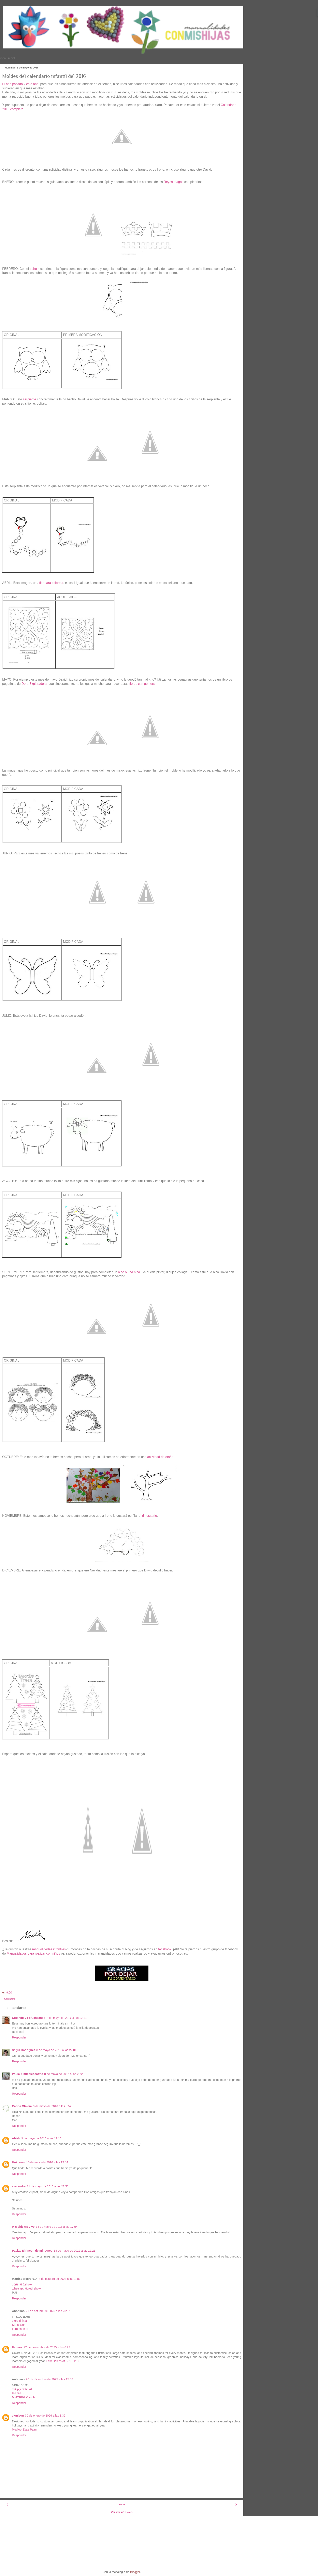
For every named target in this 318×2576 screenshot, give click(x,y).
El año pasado (12, 84)
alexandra (19, 2186)
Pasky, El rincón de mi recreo (32, 2250)
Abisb (16, 2138)
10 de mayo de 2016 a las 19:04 (47, 2162)
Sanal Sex (18, 2324)
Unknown (18, 2162)
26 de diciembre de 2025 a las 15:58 (49, 2379)
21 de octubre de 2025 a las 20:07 (48, 2311)
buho (33, 268)
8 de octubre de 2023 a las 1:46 (59, 2278)
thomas (17, 2347)
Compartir (9, 1999)
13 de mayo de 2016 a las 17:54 (57, 2226)
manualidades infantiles (49, 1949)
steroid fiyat (19, 2320)
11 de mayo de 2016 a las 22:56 (48, 2186)
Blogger (135, 2572)
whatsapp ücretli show (26, 2288)
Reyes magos (173, 182)
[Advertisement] (121, 2541)
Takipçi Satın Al (22, 2389)
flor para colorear (51, 583)
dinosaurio (149, 1515)
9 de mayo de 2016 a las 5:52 (52, 2106)
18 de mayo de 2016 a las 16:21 (75, 2250)
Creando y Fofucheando (28, 2017)
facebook (164, 1949)
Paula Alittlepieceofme (27, 2074)
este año (32, 84)
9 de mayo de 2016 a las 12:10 (41, 2138)
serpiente (29, 399)
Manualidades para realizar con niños (33, 1953)
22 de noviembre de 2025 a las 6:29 (47, 2347)
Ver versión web (122, 2512)
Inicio (121, 2504)
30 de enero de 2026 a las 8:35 (45, 2415)
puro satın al (20, 2328)
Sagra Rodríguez (23, 2050)
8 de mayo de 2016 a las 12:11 (67, 2017)
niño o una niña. (130, 1272)
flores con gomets (142, 683)
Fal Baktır (18, 2393)
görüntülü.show (22, 2284)
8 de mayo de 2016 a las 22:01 (56, 2050)
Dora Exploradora (34, 683)
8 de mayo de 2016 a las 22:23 (64, 2074)
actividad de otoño (160, 1457)
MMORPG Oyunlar (24, 2397)
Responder (19, 2037)
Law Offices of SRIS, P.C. (63, 2361)
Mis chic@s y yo (23, 2226)
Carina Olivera (22, 2106)
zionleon (18, 2415)
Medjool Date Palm (24, 2429)
